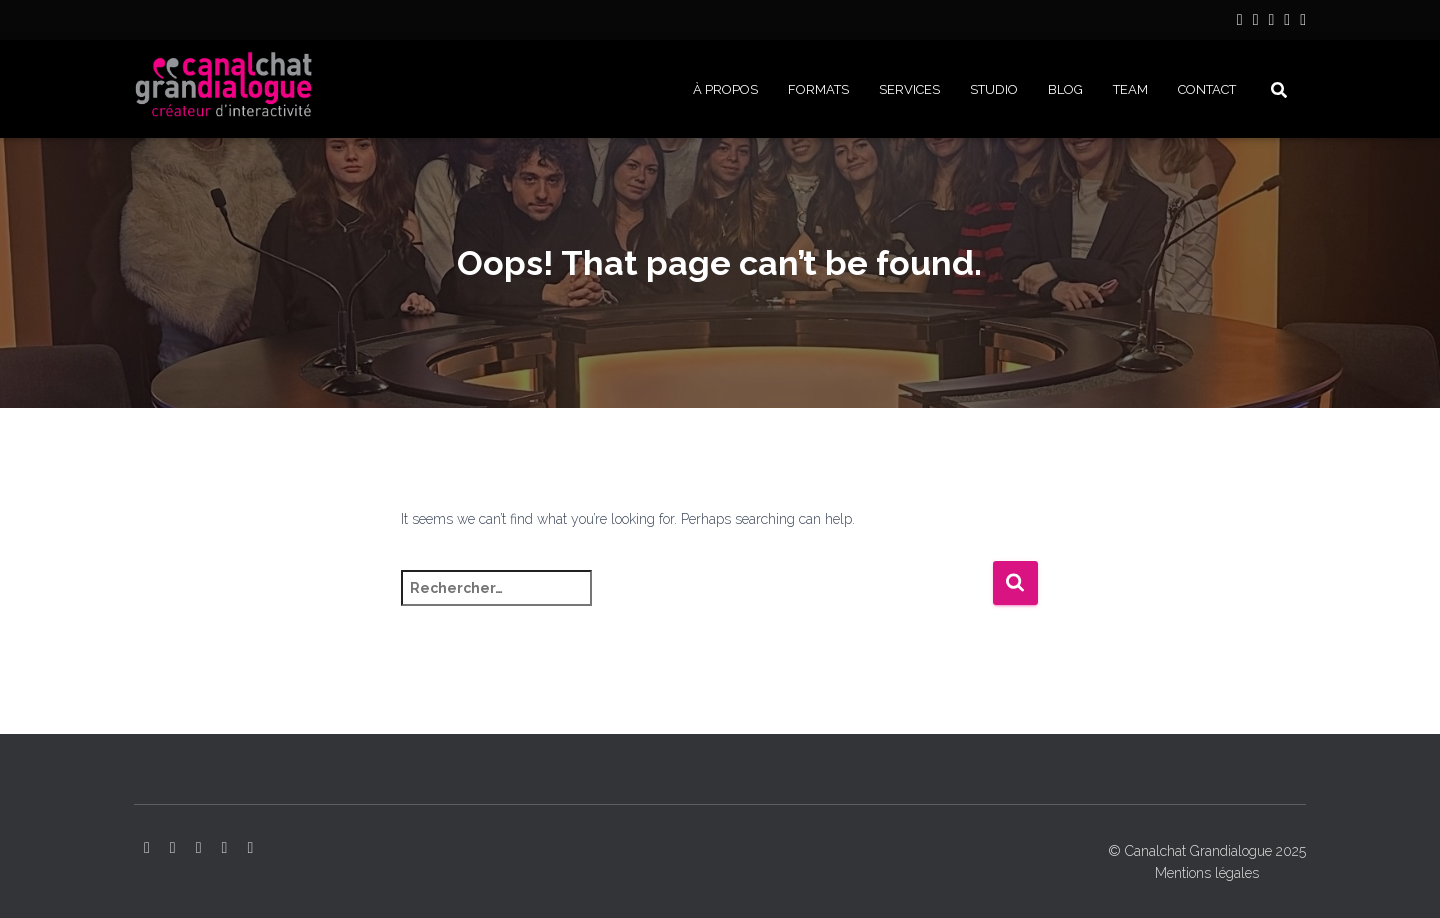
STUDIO (994, 89)
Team (1130, 89)
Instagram (1256, 22)
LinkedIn (1240, 22)
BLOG (1065, 89)
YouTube (1271, 22)
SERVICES (909, 89)
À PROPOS (725, 89)
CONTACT (1207, 89)
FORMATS (818, 89)
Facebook (1287, 22)
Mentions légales (1207, 873)
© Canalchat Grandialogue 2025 (1207, 851)
